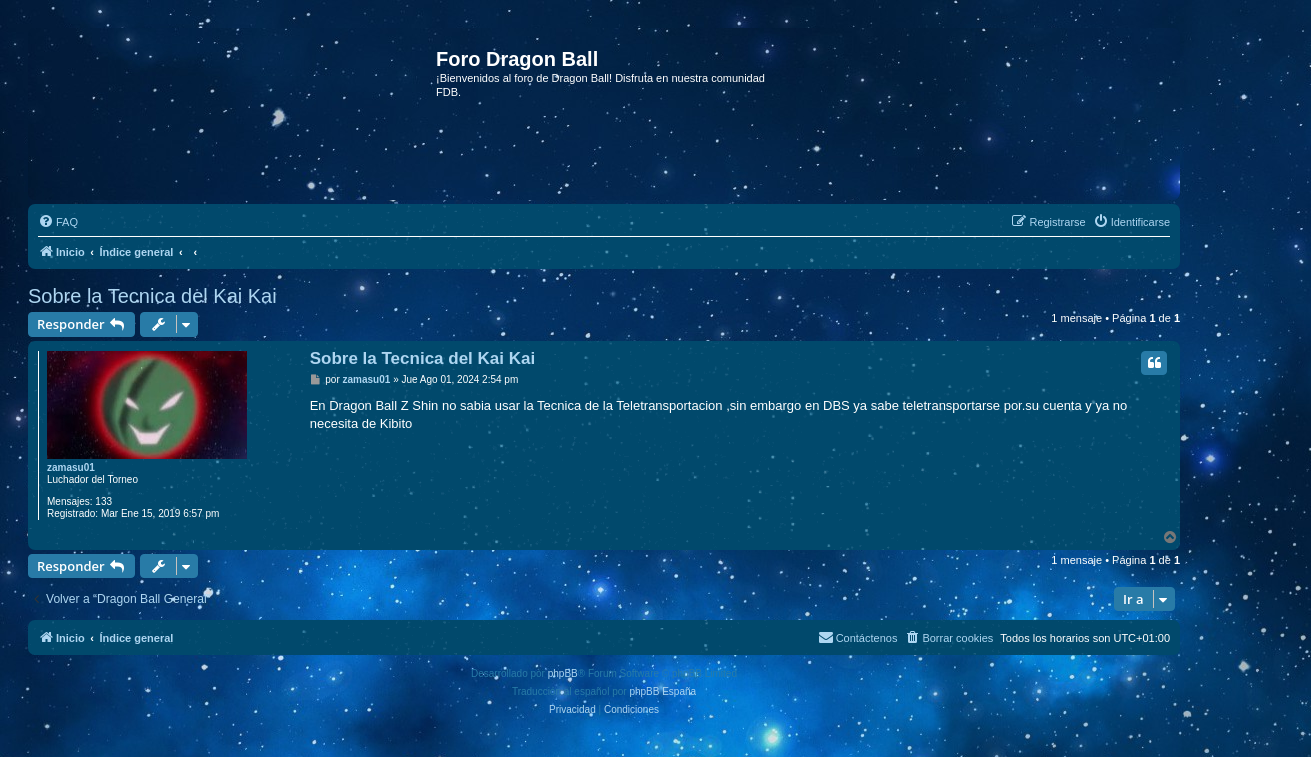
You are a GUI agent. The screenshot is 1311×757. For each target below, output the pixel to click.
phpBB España (662, 691)
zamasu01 (71, 467)
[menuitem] (58, 222)
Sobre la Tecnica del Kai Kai (152, 296)
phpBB (563, 673)
